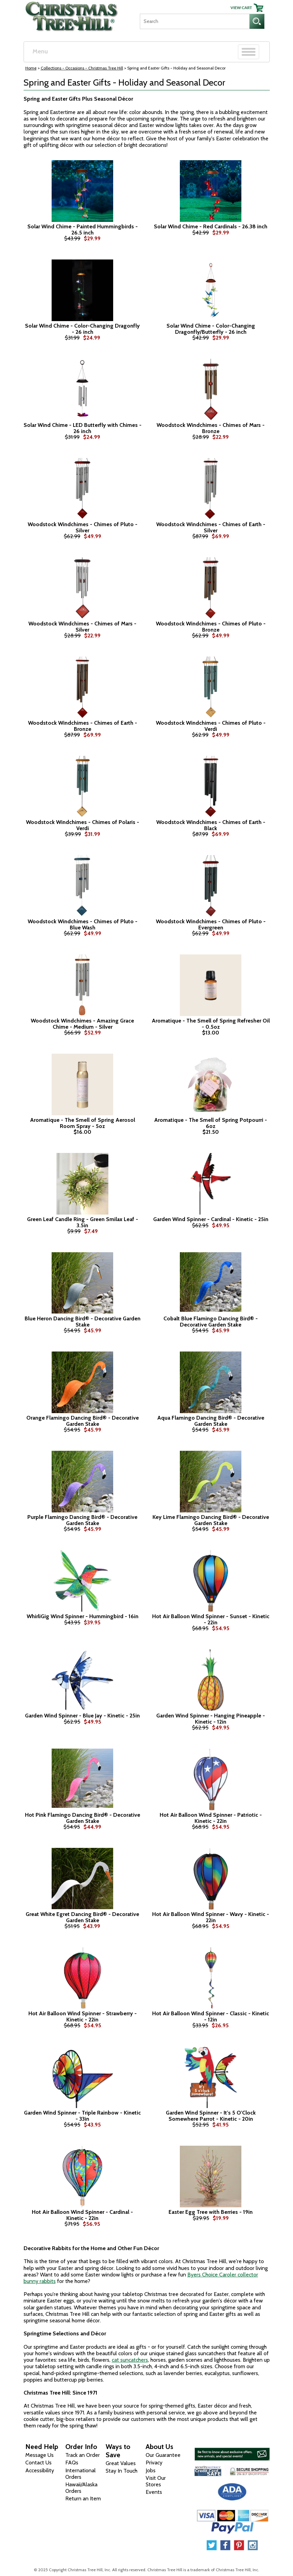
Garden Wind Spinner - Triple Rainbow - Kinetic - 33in (82, 2116)
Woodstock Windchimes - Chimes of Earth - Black (210, 825)
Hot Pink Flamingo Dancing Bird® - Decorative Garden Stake (82, 1818)
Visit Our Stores (156, 2481)
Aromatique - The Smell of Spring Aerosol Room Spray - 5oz (82, 1123)
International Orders (80, 2473)
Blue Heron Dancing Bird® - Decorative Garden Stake (83, 1322)
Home (31, 68)
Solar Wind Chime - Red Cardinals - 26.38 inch (210, 227)
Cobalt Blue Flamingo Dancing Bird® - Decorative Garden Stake (210, 1322)
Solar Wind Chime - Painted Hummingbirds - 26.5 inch (82, 230)
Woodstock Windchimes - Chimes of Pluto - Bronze (211, 627)
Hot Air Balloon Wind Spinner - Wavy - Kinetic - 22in (210, 1917)
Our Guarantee (163, 2455)
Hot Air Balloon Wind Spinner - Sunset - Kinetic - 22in (210, 1619)
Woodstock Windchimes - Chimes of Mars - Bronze (211, 428)
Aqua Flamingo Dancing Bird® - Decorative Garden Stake (210, 1421)
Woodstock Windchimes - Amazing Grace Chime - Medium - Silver (82, 1024)
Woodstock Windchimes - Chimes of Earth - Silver (210, 527)
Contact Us (38, 2462)
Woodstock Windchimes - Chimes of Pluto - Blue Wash (82, 924)
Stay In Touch (121, 2470)
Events (154, 2492)
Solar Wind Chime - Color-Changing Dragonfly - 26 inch (82, 329)
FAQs (71, 2462)
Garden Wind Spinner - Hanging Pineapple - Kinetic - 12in (210, 1719)
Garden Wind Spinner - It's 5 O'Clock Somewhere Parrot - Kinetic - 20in (211, 2116)
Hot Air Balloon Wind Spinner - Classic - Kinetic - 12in (210, 2016)
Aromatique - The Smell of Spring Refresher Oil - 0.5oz (211, 1024)
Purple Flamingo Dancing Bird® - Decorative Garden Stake (82, 1520)
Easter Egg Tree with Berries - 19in (211, 2212)
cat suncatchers (130, 2360)
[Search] (194, 21)
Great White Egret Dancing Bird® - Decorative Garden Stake (82, 1917)
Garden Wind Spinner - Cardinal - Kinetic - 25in (210, 1219)
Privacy (154, 2462)
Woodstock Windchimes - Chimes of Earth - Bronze (82, 726)
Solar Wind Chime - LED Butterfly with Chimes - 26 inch (83, 428)
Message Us (39, 2455)
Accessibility (39, 2470)
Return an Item (83, 2498)
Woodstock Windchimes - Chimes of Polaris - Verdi (82, 825)
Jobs (151, 2470)
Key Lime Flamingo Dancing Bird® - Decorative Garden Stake (210, 1520)
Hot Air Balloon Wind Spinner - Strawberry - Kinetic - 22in (82, 2016)
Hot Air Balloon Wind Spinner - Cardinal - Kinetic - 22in (82, 2215)
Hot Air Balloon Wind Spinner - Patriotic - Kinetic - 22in (211, 1818)
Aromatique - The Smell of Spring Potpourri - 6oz (210, 1123)
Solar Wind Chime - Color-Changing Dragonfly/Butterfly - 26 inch (211, 329)
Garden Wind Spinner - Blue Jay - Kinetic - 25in (82, 1716)
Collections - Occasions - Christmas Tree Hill (82, 68)
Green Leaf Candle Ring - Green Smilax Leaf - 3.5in (82, 1222)
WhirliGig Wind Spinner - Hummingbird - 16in (82, 1616)
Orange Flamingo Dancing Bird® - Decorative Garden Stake (82, 1421)
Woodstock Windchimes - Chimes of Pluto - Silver (82, 527)
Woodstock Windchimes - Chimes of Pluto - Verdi (211, 726)
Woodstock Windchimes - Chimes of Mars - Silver (82, 627)
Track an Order (82, 2455)
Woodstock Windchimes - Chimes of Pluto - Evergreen (211, 924)
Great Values (121, 2463)
